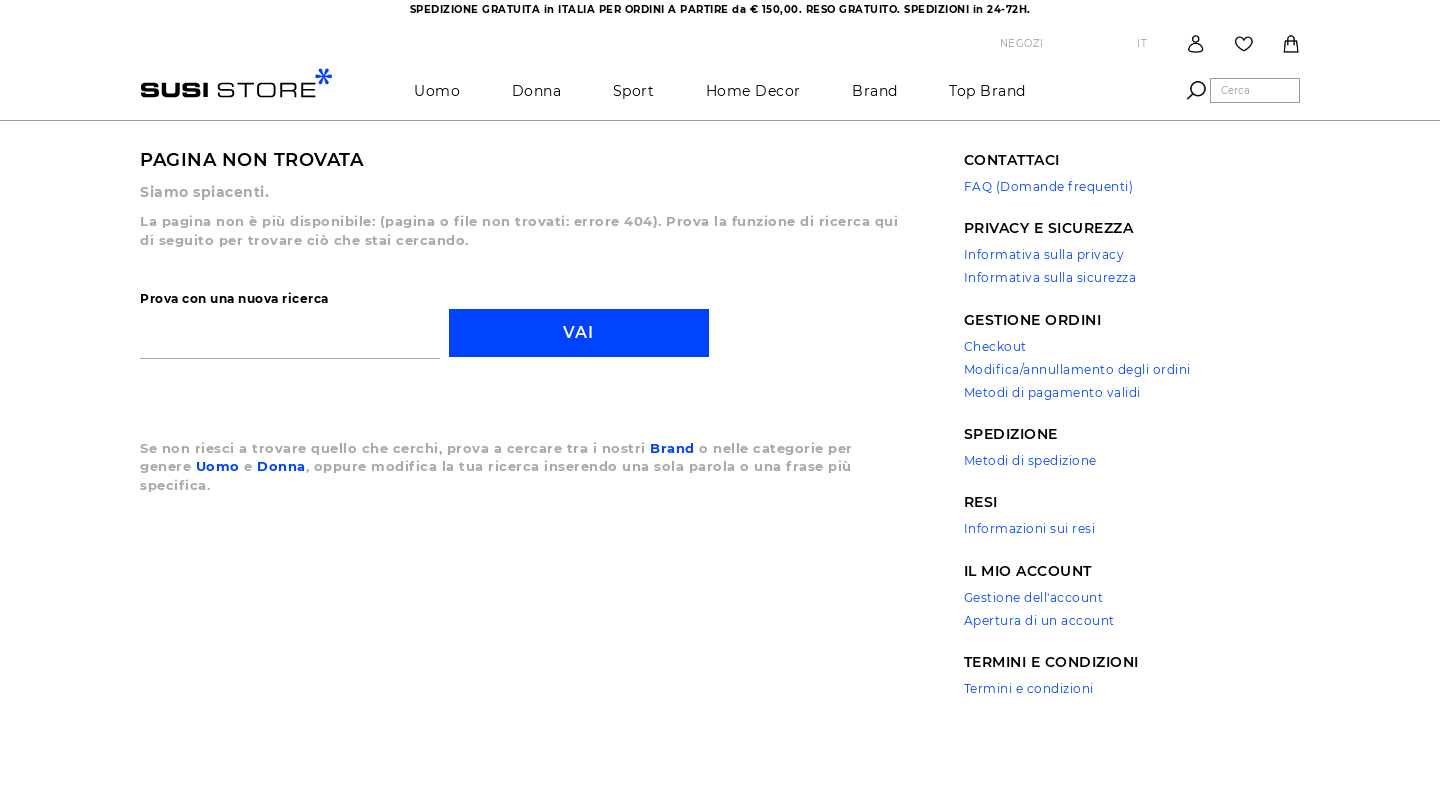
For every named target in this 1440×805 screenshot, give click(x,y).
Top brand (987, 91)
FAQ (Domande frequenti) (1049, 186)
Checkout (995, 346)
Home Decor (753, 91)
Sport (634, 91)
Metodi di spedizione (1030, 460)
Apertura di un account (1039, 620)
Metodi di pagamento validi (1052, 392)
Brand (672, 448)
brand (875, 91)
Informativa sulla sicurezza (1050, 277)
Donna (537, 91)
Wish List (1244, 44)
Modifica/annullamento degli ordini (1077, 369)
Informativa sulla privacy (1044, 254)
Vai (578, 332)
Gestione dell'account (1034, 597)
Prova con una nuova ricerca (234, 298)
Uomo (437, 91)
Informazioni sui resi (1030, 528)
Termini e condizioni (1029, 688)
